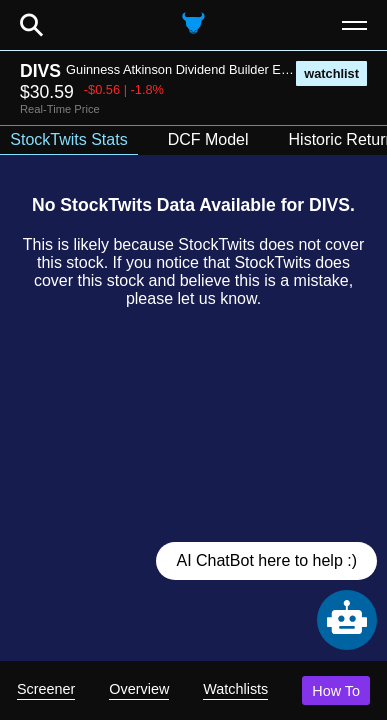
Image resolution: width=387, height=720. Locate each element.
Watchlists (235, 689)
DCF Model (208, 139)
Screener (46, 689)
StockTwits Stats (68, 139)
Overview (139, 689)
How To (336, 691)
